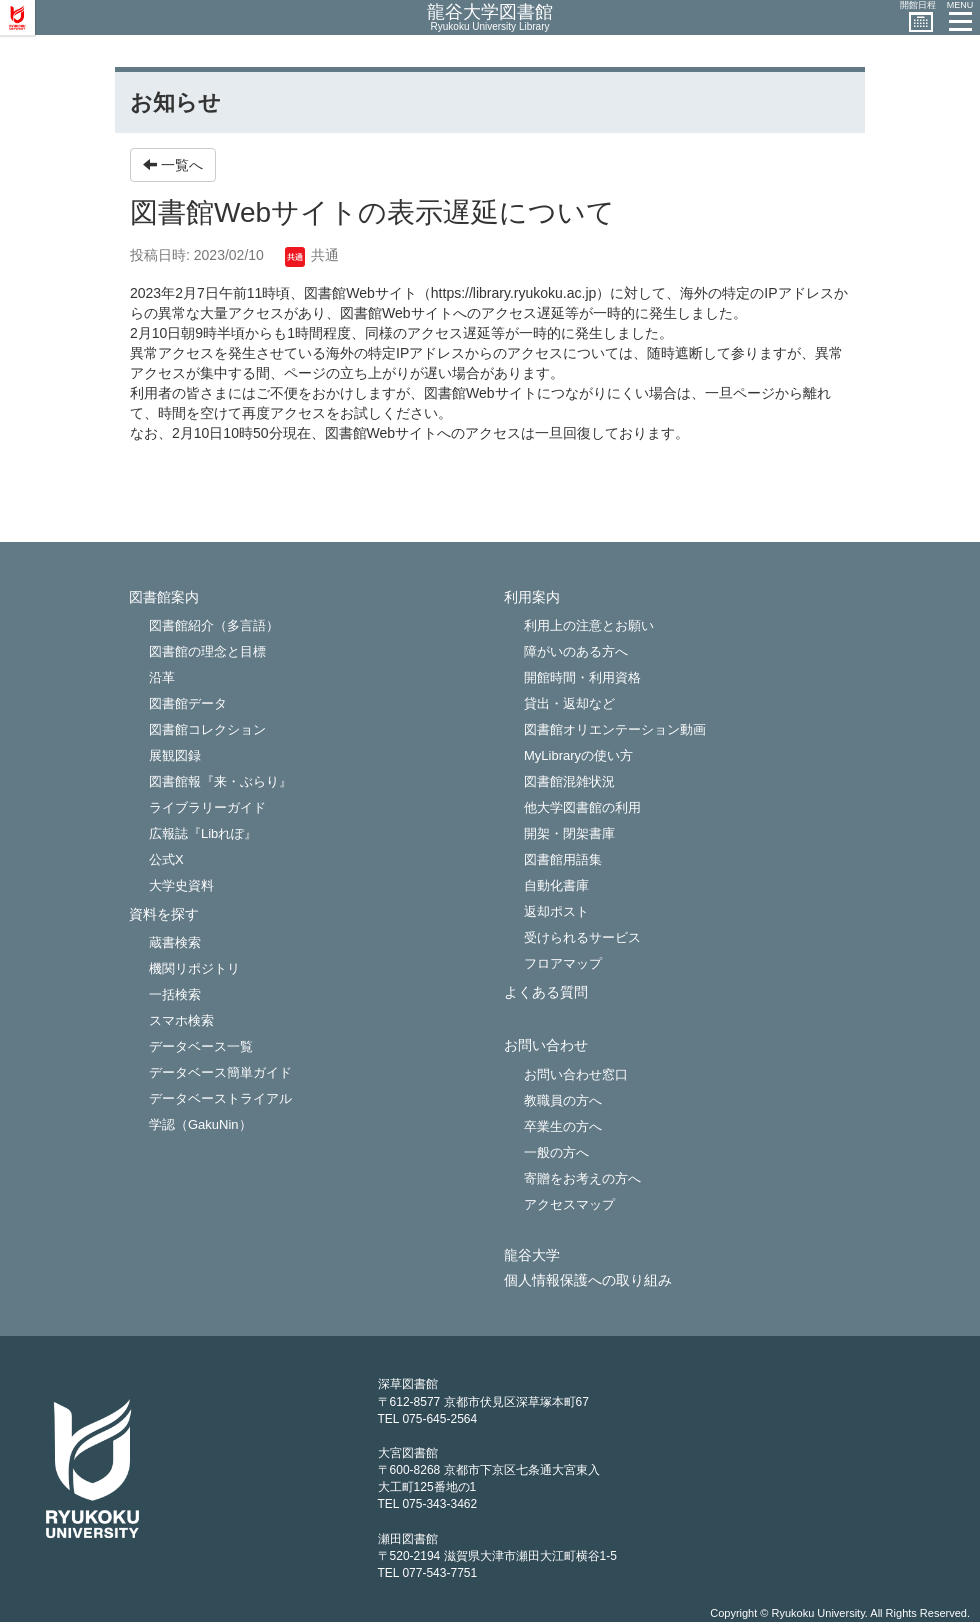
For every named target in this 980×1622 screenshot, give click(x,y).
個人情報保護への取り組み (588, 1280)
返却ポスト (556, 911)
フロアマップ (563, 963)
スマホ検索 (181, 1020)
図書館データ (188, 703)
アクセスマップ (569, 1204)
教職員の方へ (563, 1100)
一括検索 (175, 994)
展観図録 (175, 755)
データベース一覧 (201, 1046)
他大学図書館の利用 (582, 807)
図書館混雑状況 (569, 781)
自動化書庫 (556, 885)
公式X (166, 859)
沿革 (162, 677)
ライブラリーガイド (207, 807)
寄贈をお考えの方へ (582, 1178)
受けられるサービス (582, 937)
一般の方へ (556, 1152)
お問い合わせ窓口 (576, 1074)
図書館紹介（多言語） (214, 625)
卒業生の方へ (563, 1126)
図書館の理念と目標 (207, 651)
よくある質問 (546, 992)
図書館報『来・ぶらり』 (220, 781)
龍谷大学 (532, 1255)
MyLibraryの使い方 (578, 755)
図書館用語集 (563, 859)
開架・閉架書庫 (569, 833)
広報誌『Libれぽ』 (203, 833)
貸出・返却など (569, 703)
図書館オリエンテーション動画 (615, 729)
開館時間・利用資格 (582, 677)
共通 (312, 255)
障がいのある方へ (576, 651)
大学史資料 (181, 885)
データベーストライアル (220, 1098)
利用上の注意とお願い (589, 625)
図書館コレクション (207, 729)
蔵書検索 (175, 942)
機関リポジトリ (194, 968)
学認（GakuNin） (200, 1124)
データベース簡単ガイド (220, 1072)
